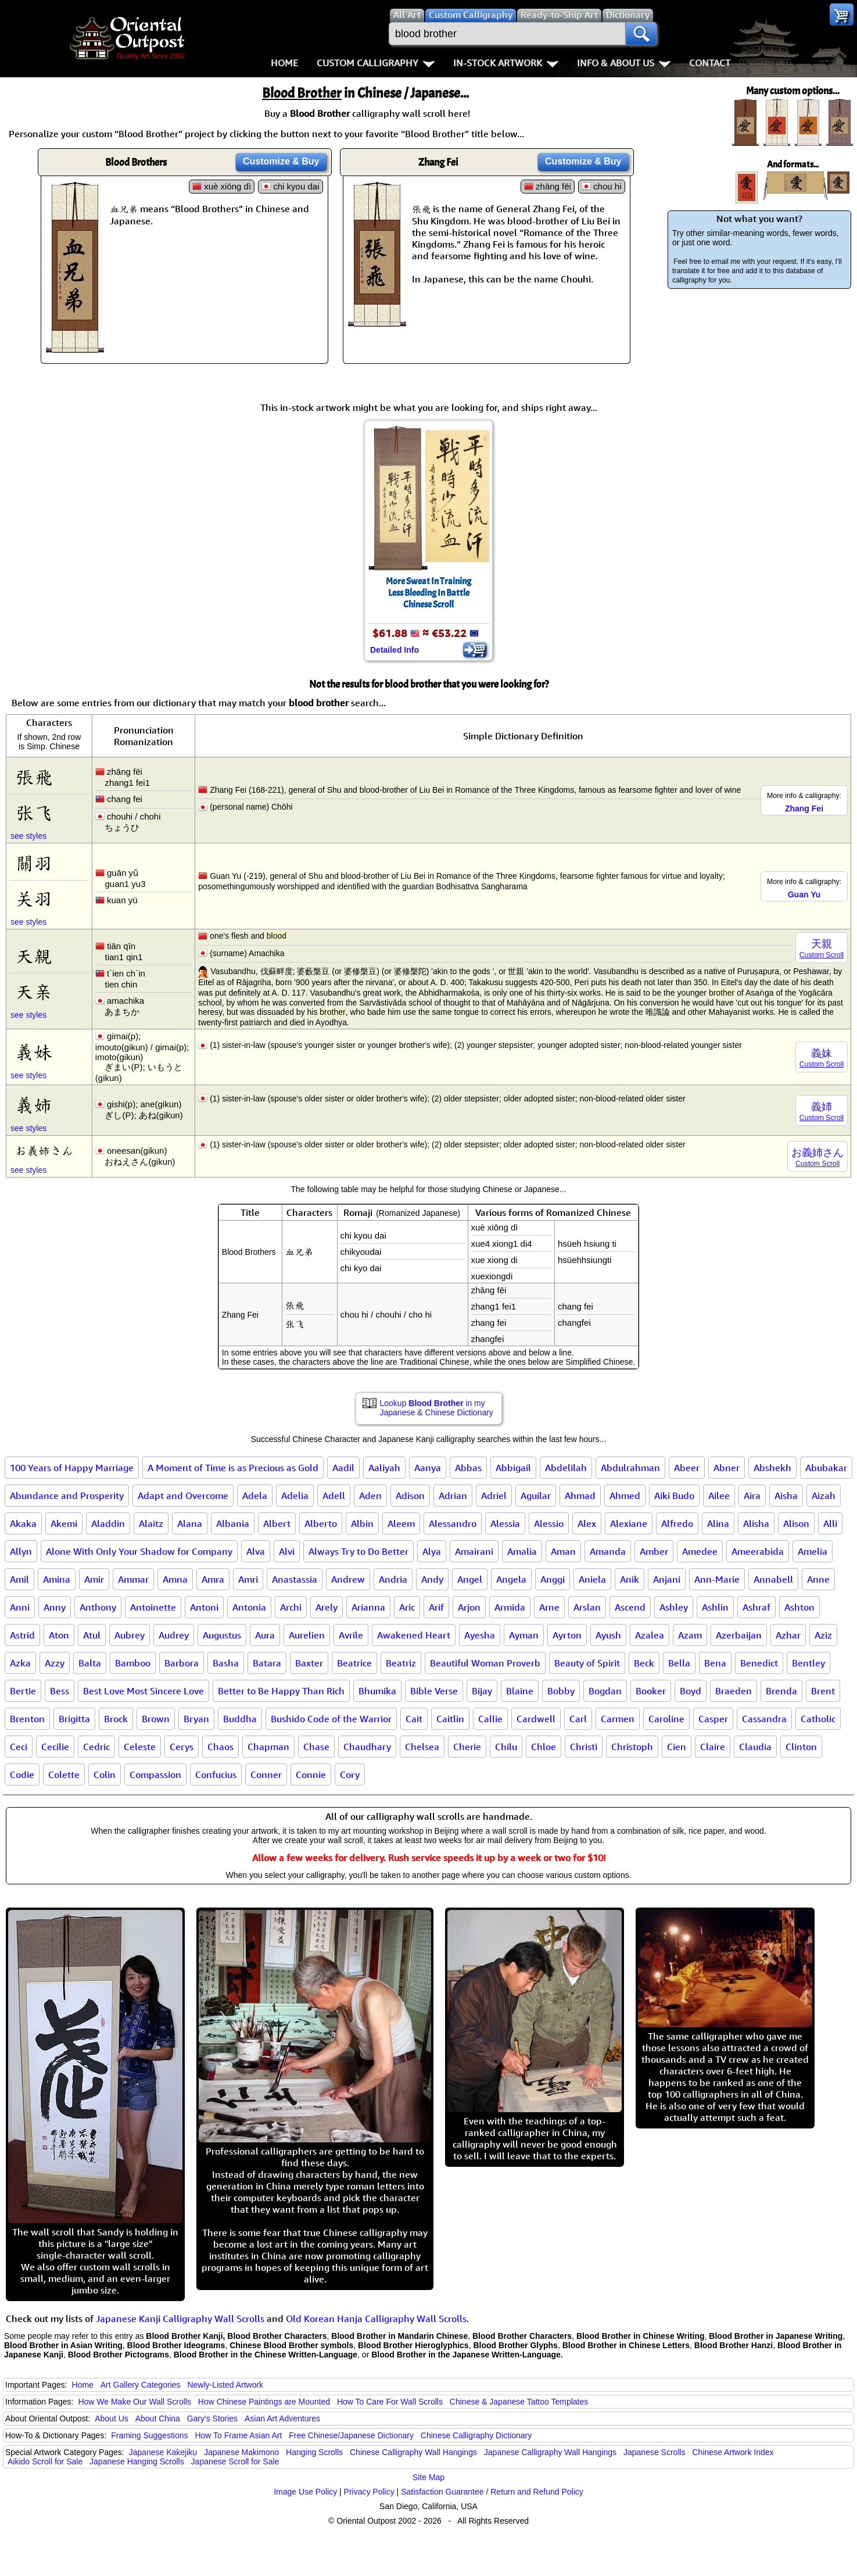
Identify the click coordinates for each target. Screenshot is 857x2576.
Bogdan (605, 1691)
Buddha (240, 1719)
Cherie (467, 1746)
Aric (407, 1607)
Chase (316, 1746)
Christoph (632, 1746)
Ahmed (624, 1495)
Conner (266, 1774)
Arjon (469, 1607)
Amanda (608, 1551)
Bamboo (132, 1663)
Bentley (808, 1663)
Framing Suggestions (149, 2435)
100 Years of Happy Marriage (72, 1467)
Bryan (196, 1719)
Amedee (700, 1551)
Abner (726, 1467)
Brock (116, 1719)
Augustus (222, 1635)
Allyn (21, 1551)
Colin (105, 1774)
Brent (823, 1691)
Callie (490, 1719)
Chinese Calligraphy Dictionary (476, 2435)
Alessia (505, 1523)
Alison (796, 1523)
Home (284, 63)
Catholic (818, 1719)
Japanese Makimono (241, 2452)
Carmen (617, 1719)
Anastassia (294, 1579)
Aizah (824, 1495)
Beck (644, 1663)
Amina (56, 1579)
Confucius (215, 1774)
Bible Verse (434, 1691)
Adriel (494, 1495)
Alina (718, 1523)
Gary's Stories (212, 2418)
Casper (713, 1719)
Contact (709, 63)
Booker (651, 1691)
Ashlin (715, 1607)
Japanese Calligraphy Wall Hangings (550, 2452)
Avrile (351, 1635)
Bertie (23, 1691)
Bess (59, 1691)
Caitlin (450, 1719)
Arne (549, 1607)
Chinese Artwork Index (733, 2452)
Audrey (174, 1635)
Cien (676, 1746)
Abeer (687, 1467)
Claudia (755, 1746)
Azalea (649, 1635)
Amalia (522, 1551)
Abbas (468, 1467)
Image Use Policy (305, 2491)
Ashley (673, 1607)
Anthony (98, 1607)
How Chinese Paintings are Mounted (264, 2401)
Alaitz (151, 1523)
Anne (818, 1579)
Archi (291, 1607)
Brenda (781, 1691)
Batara (267, 1663)
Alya (431, 1551)
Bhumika (377, 1691)
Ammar (133, 1579)
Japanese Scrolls (654, 2452)
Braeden (733, 1691)
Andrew (348, 1579)
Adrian (453, 1495)
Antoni (204, 1607)
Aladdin (108, 1523)
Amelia (812, 1551)
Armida (509, 1607)
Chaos (220, 1746)
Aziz (823, 1635)
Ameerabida (758, 1551)
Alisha (756, 1523)
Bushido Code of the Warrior (331, 1719)
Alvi (287, 1551)
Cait (414, 1719)
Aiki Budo (674, 1495)
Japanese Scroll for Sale (235, 2461)
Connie (311, 1774)
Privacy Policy (369, 2491)
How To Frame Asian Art (238, 2435)
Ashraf (756, 1607)
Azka (20, 1663)
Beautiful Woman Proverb (485, 1663)
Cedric (96, 1746)
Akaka (23, 1523)
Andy (432, 1579)
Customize (281, 161)
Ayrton (567, 1635)
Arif (436, 1607)
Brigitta (74, 1719)
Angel (469, 1579)
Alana (189, 1523)
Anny (55, 1607)
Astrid (22, 1635)
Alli (830, 1523)
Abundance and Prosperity (67, 1495)
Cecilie (55, 1746)
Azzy (54, 1663)
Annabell (773, 1579)
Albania (232, 1523)
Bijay (482, 1691)
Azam (690, 1635)
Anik (629, 1579)
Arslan (587, 1607)
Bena (715, 1663)
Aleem (401, 1523)
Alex (587, 1523)
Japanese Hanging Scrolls (136, 2461)
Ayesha (479, 1635)
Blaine (519, 1691)
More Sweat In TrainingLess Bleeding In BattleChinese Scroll (428, 592)
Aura (265, 1635)
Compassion (155, 1774)
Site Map (428, 2477)
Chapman (268, 1746)
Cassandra (764, 1719)
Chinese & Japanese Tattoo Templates (519, 2401)
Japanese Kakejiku (163, 2452)
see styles (28, 835)
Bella (679, 1663)
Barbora (181, 1663)
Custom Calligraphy (376, 63)
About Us (111, 2418)
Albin (362, 1523)
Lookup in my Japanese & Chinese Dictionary (436, 1407)
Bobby (561, 1691)
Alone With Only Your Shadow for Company (139, 1551)
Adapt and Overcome (183, 1495)
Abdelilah (566, 1467)
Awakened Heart (413, 1635)
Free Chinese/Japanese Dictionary (351, 2435)
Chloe (543, 1746)
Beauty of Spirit (587, 1663)
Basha (226, 1663)
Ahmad (580, 1495)
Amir (94, 1579)
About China (157, 2418)
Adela (254, 1495)
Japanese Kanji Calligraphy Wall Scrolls (180, 2318)
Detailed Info (394, 649)
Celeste (140, 1746)
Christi (583, 1746)
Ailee (719, 1495)
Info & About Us (623, 63)
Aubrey (129, 1635)
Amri (248, 1579)
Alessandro (452, 1523)
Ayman (524, 1635)
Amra (213, 1579)
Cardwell (536, 1719)
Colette (64, 1774)
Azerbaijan (739, 1635)
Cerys (181, 1746)
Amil (19, 1579)
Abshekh (772, 1467)
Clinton (801, 1746)
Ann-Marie (717, 1579)
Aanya (427, 1467)
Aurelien (307, 1635)
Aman (563, 1551)
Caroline (666, 1719)
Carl (578, 1719)
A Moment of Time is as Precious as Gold (233, 1467)
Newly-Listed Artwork (225, 2384)
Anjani (666, 1579)
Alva (255, 1551)
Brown (156, 1719)
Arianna (368, 1607)
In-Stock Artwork (505, 63)
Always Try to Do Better (358, 1551)
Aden (370, 1495)
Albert (277, 1523)
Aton (59, 1635)
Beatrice (354, 1663)
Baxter (309, 1663)
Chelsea (422, 1746)
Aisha (786, 1495)
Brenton (27, 1719)
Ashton (799, 1607)
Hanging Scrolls (314, 2452)
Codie (22, 1774)
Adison (410, 1495)
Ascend (630, 1607)
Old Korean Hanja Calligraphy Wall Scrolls (376, 2318)
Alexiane (628, 1523)
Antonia (249, 1607)
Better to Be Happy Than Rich (281, 1691)
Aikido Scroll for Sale (45, 2461)
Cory (350, 1774)
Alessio (549, 1523)
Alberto (320, 1523)
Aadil (343, 1467)
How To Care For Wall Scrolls (390, 2401)
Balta (89, 1663)
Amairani (474, 1551)
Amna (175, 1579)
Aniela (592, 1579)
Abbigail (513, 1467)
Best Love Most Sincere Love (143, 1691)
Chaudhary (367, 1746)
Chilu (506, 1746)
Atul (92, 1635)
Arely (326, 1607)
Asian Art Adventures (282, 2418)
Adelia (295, 1495)
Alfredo (677, 1523)
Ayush (608, 1635)
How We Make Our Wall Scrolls (134, 2401)
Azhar (788, 1635)
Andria (393, 1579)
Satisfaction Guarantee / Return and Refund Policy (492, 2491)
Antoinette (153, 1607)
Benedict (759, 1663)
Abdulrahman (630, 1467)
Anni (20, 1607)
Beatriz (401, 1663)
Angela (511, 1579)
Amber (654, 1551)
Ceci (18, 1746)
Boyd (690, 1691)
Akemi (64, 1523)
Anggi (552, 1579)
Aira (752, 1495)
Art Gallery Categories (141, 2384)
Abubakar (826, 1467)
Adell (333, 1495)
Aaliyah (384, 1467)
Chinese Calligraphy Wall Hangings (413, 2452)
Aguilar (536, 1495)
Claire (712, 1746)
